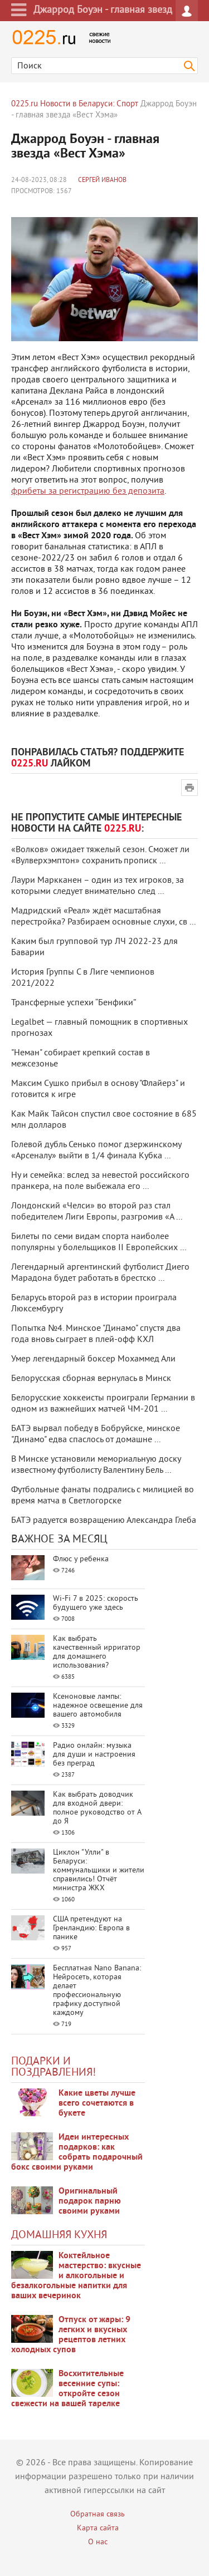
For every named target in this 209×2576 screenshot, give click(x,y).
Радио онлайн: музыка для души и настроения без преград (94, 1754)
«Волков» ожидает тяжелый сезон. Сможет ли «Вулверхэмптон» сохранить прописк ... (100, 855)
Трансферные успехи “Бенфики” (73, 1003)
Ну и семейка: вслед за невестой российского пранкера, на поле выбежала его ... (100, 1181)
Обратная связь (97, 2514)
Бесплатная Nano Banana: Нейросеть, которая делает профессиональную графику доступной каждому (97, 1991)
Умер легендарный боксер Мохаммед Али (93, 1359)
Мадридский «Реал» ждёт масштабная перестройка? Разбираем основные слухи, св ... (103, 917)
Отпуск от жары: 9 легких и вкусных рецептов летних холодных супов (70, 2335)
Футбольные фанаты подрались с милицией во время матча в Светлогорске (102, 1495)
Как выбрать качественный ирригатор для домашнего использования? (96, 1652)
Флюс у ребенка (81, 1559)
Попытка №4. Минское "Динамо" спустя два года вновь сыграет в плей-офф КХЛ (96, 1334)
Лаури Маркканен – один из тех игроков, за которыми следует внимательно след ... (97, 886)
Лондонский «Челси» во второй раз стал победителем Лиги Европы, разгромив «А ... (96, 1212)
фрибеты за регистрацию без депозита (87, 491)
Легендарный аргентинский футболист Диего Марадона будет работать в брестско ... (100, 1273)
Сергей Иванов (102, 180)
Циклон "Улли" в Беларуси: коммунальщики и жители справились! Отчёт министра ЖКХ (98, 1870)
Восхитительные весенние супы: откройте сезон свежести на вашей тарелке (67, 2389)
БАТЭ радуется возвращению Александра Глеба (103, 1520)
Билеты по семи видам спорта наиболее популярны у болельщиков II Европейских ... (98, 1242)
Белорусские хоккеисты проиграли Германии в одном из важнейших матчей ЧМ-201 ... (103, 1404)
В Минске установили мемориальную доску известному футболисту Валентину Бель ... (96, 1465)
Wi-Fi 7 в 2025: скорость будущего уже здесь (95, 1603)
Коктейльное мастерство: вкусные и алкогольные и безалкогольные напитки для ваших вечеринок (76, 2276)
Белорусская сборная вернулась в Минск (91, 1378)
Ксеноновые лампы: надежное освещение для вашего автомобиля (98, 1705)
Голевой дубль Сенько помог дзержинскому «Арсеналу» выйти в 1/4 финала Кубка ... (96, 1150)
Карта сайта (98, 2528)
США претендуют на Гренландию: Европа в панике (91, 1928)
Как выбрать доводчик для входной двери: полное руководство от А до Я (97, 1808)
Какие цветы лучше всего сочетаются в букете (97, 2103)
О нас (98, 2542)
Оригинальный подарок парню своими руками (90, 2201)
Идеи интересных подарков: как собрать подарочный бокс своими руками (77, 2152)
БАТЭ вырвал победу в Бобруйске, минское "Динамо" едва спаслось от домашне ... (95, 1434)
